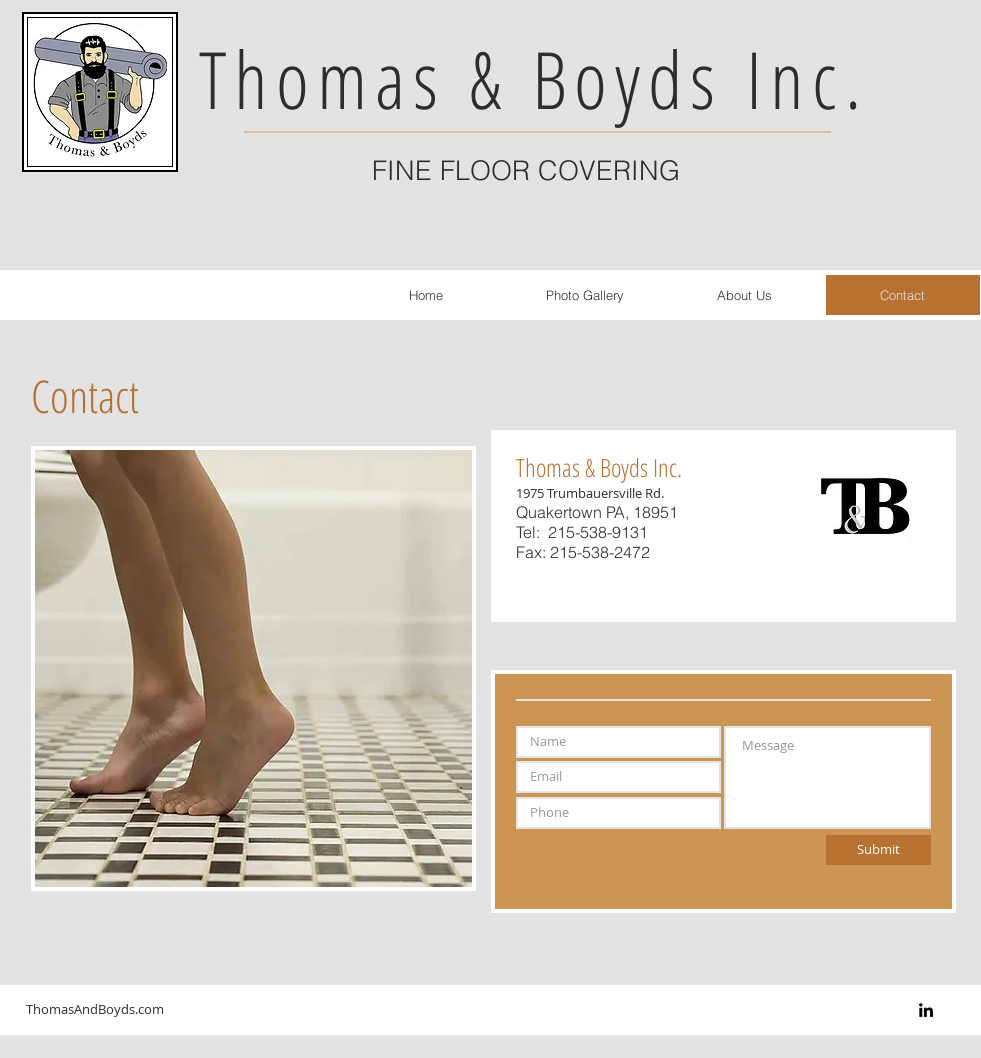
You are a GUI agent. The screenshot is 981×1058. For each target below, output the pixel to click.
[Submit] (878, 850)
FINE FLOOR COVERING (526, 170)
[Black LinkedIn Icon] (926, 1010)
